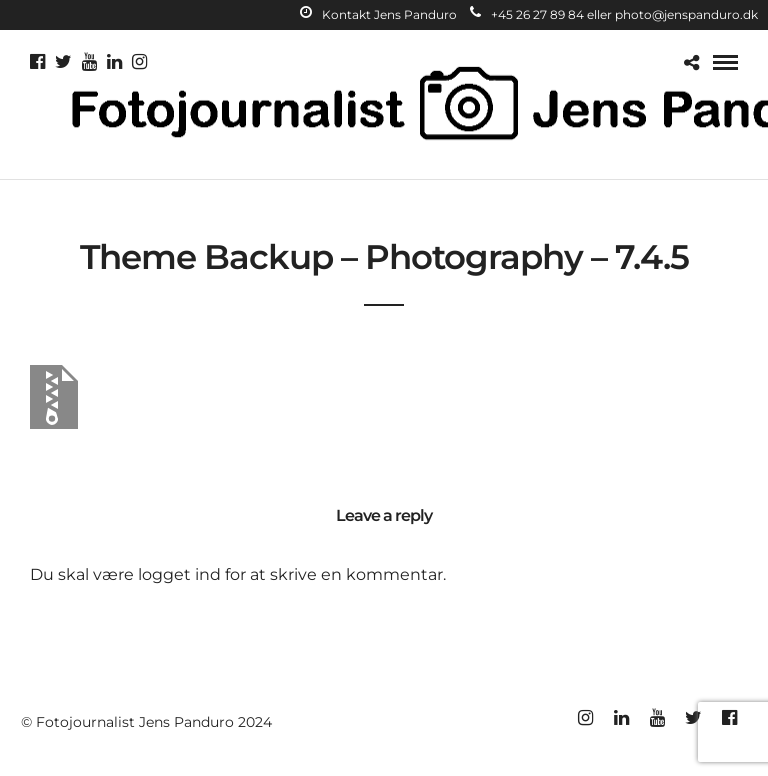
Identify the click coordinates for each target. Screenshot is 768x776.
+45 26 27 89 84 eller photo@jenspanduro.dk (614, 14)
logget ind (179, 574)
